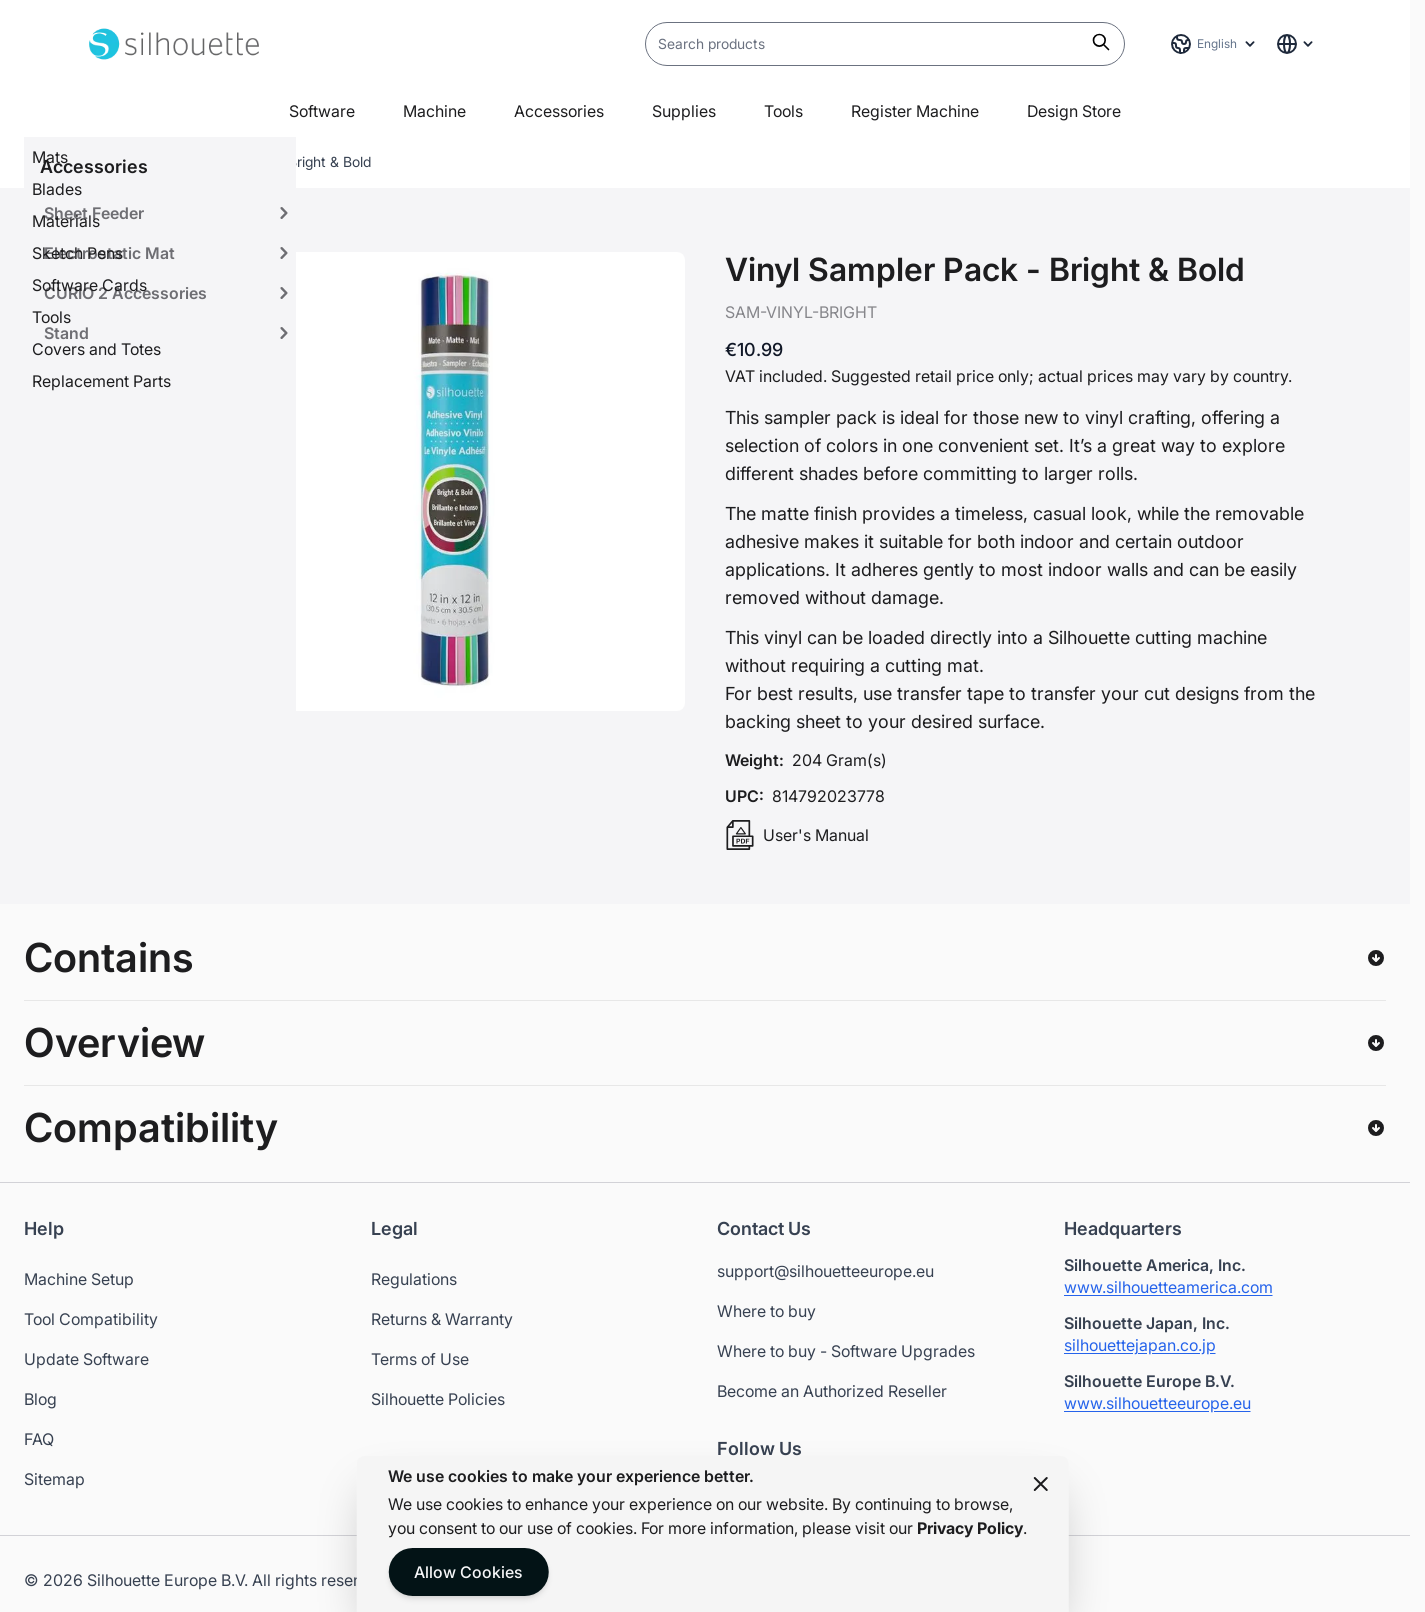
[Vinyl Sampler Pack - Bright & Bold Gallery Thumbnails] (151, 392)
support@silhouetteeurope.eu (825, 1271)
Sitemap (54, 1479)
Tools (783, 111)
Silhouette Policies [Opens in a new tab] (438, 1399)
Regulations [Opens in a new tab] (414, 1279)
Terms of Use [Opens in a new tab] (420, 1359)
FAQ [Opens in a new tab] (39, 1439)
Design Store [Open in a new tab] (1074, 111)
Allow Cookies (468, 1572)
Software (322, 111)
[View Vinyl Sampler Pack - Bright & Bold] (151, 317)
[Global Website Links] (1296, 44)
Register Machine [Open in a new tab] (915, 111)
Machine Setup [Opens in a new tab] (79, 1279)
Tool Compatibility (91, 1319)
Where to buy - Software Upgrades (846, 1351)
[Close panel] (1041, 1484)
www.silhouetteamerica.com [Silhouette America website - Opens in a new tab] (1168, 1287)
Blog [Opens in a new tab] (40, 1399)
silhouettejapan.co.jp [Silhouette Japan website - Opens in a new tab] (1140, 1345)
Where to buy (766, 1311)
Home (108, 161)
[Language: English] (1214, 44)
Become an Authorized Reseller (832, 1391)
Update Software (86, 1359)
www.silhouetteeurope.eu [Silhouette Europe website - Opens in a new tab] (1157, 1403)
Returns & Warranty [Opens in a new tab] (442, 1319)
